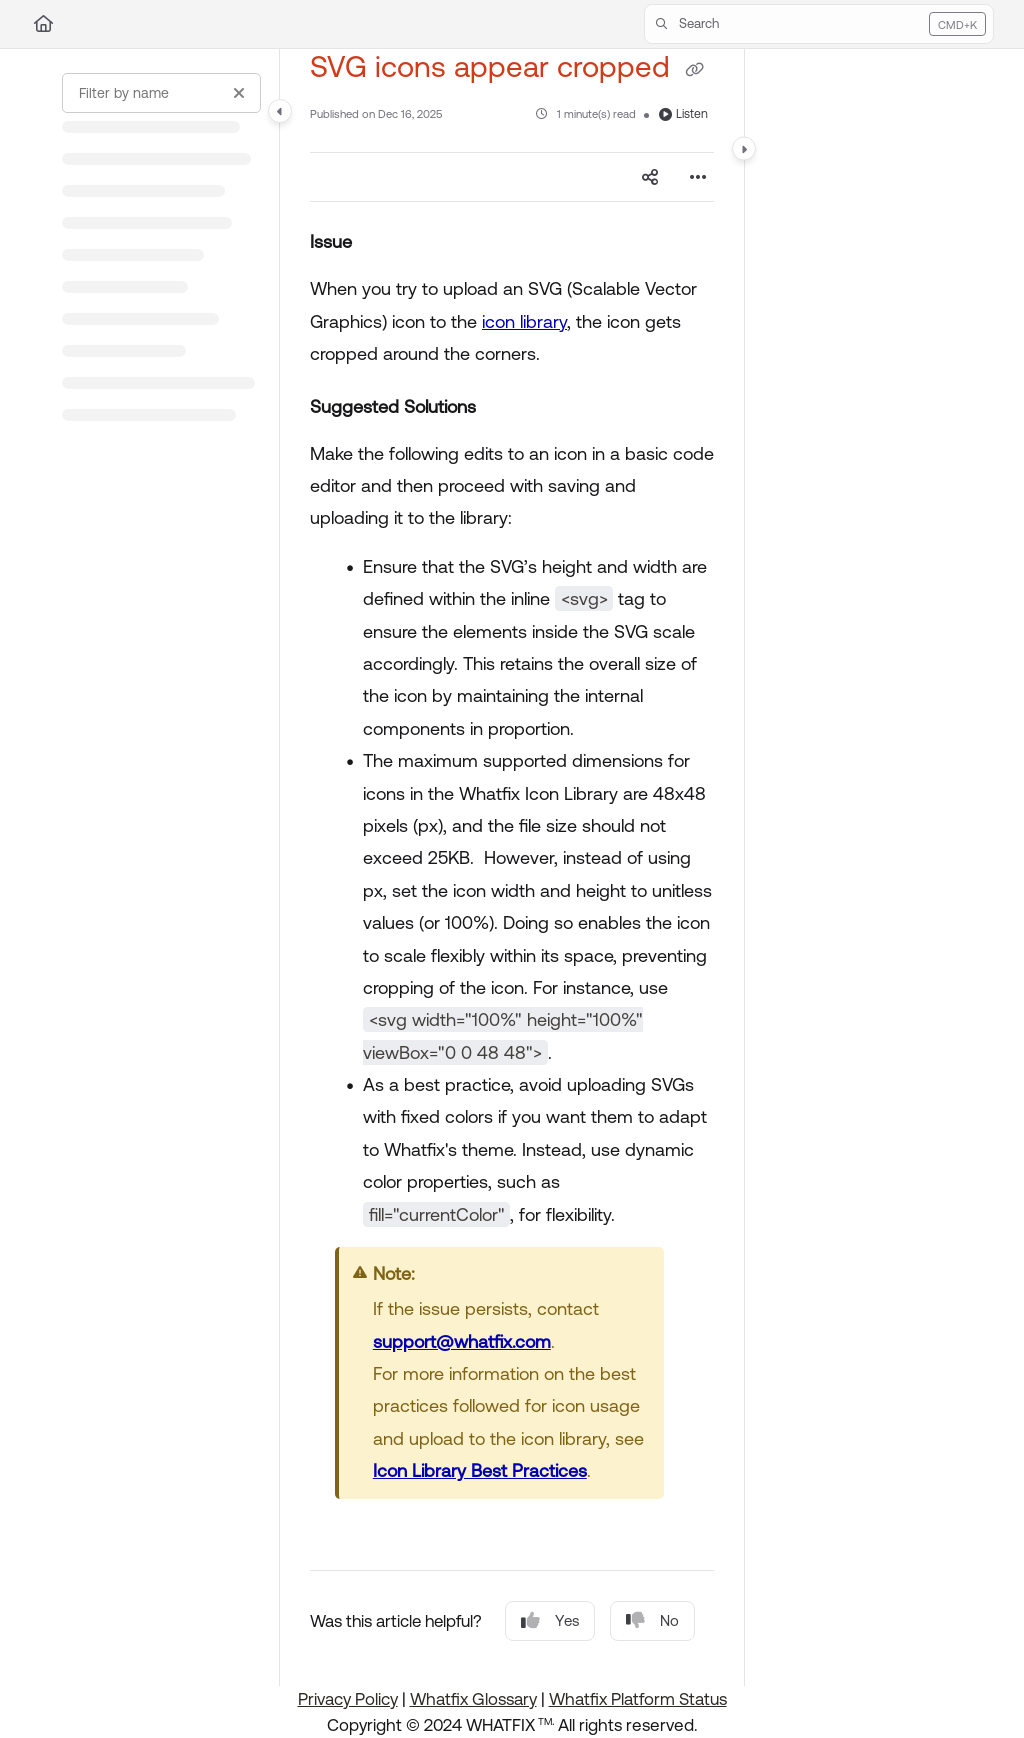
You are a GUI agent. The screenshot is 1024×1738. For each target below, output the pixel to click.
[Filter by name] (161, 93)
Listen (683, 114)
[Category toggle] (280, 111)
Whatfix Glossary (473, 1699)
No (652, 1620)
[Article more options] (698, 177)
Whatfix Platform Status (638, 1699)
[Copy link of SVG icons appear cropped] (694, 69)
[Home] (43, 24)
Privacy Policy (348, 1699)
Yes (550, 1620)
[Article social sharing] (650, 177)
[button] (819, 24)
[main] (512, 867)
